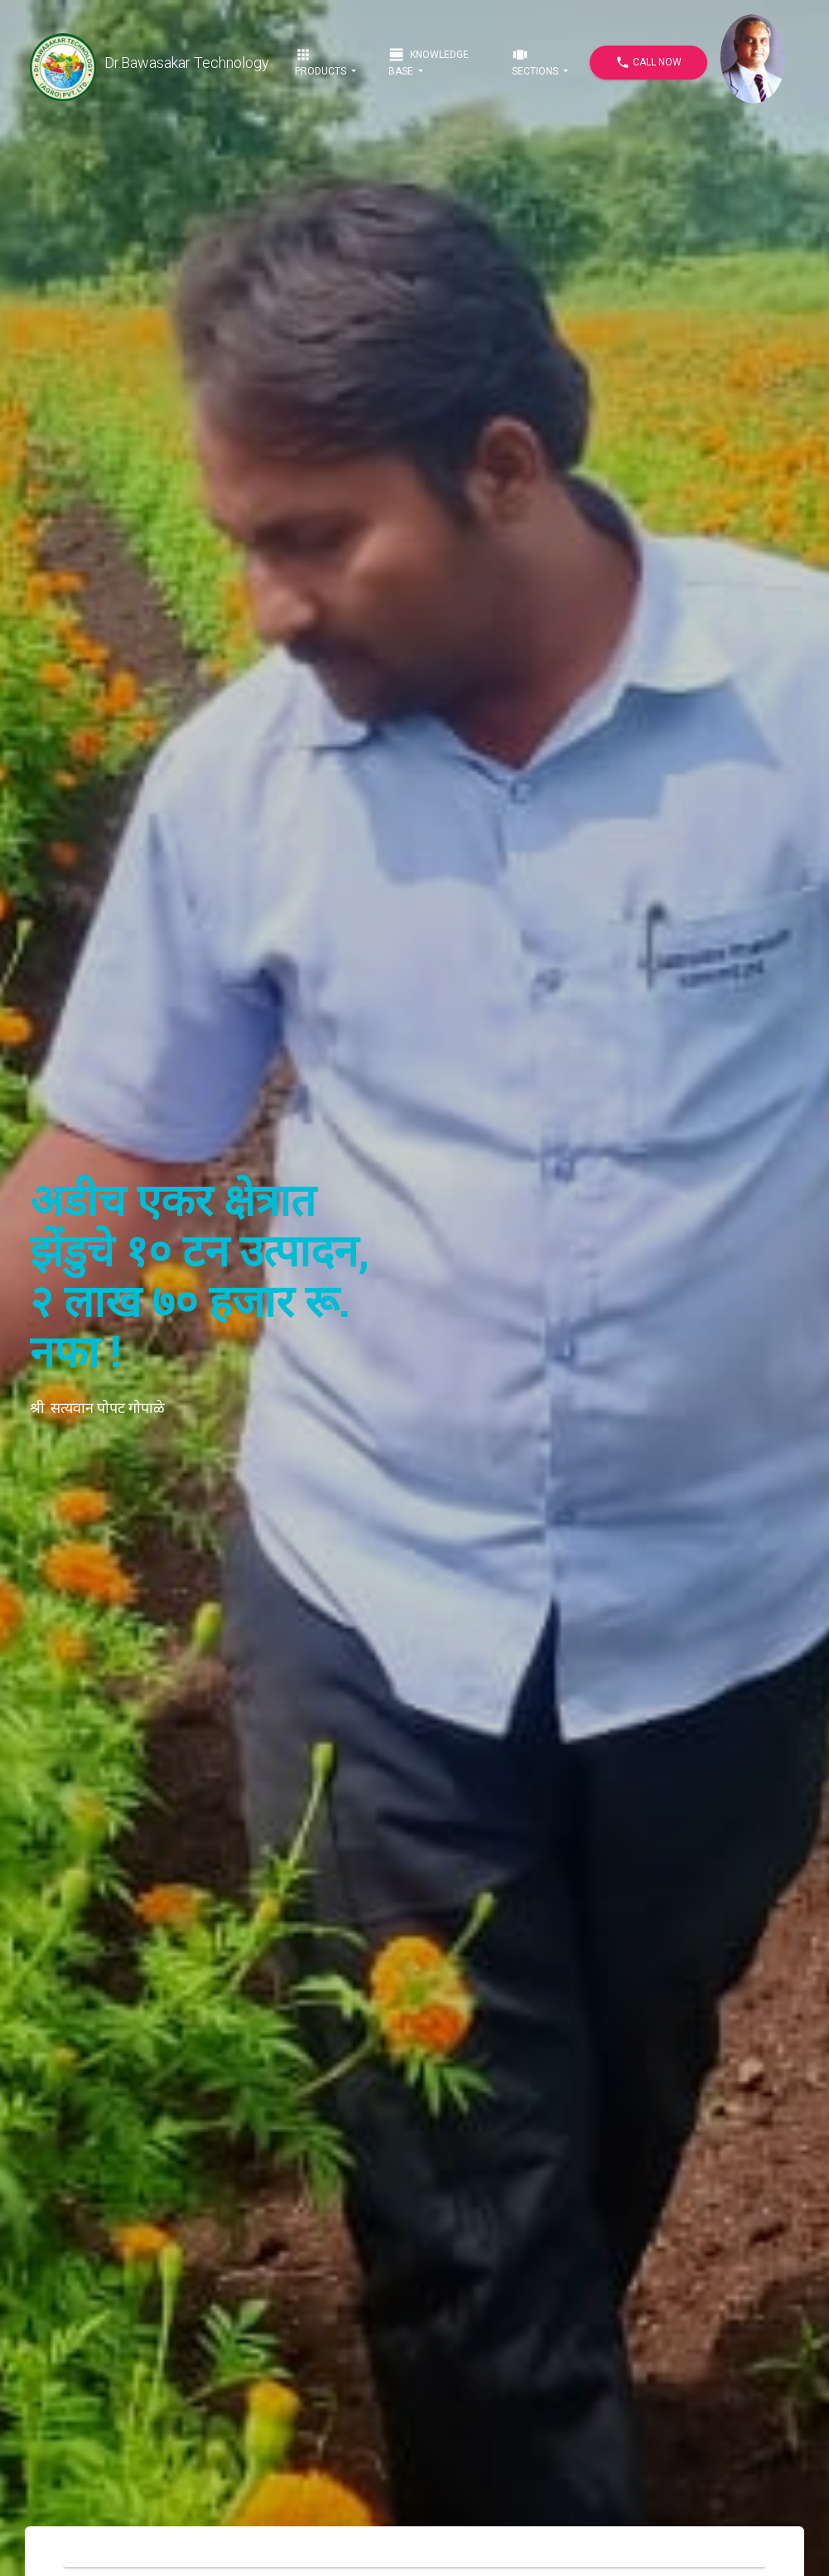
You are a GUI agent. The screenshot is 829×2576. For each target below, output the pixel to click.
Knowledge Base (428, 61)
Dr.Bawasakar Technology (149, 63)
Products (322, 61)
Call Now (648, 62)
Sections (536, 61)
